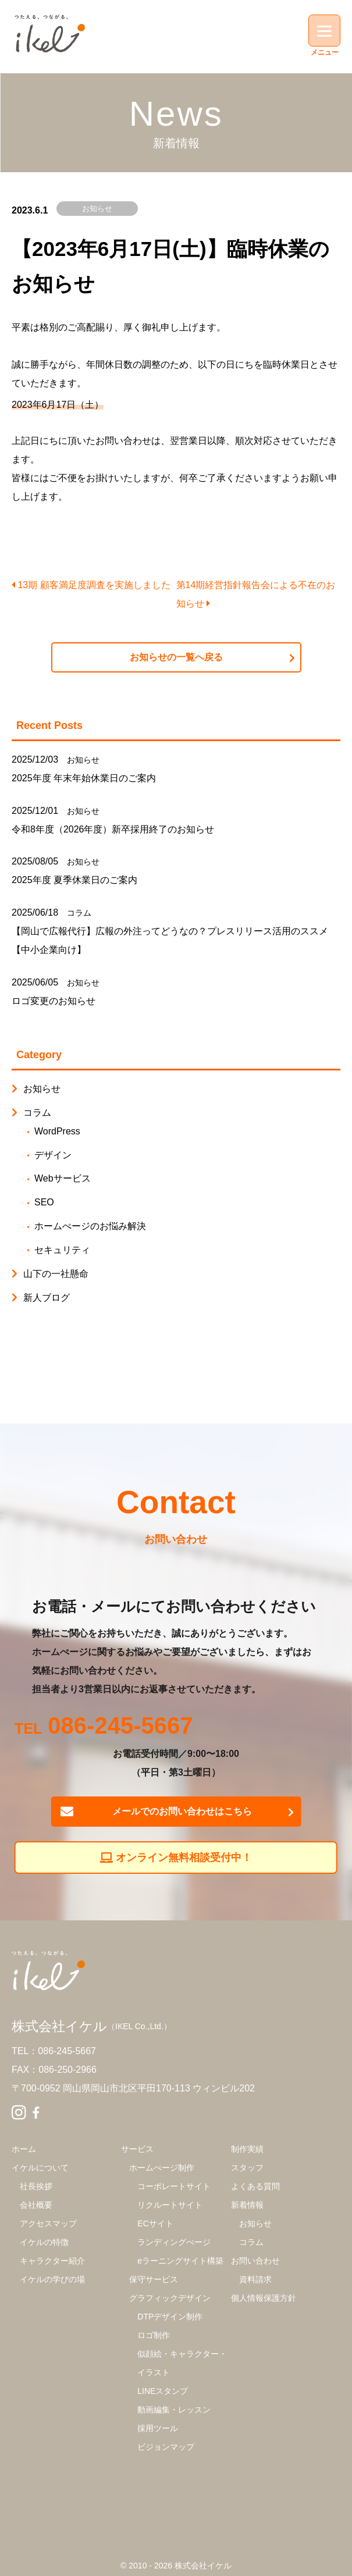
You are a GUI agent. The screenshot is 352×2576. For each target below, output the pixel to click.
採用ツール (157, 2428)
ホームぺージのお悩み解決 (90, 1226)
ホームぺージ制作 (161, 2167)
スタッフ (247, 2167)
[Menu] (324, 31)
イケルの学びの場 (52, 2279)
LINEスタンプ (162, 2391)
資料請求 (255, 2279)
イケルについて (40, 2167)
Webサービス (62, 1178)
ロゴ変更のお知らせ (53, 1001)
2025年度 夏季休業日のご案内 (74, 880)
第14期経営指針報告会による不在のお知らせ (256, 594)
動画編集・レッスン (174, 2409)
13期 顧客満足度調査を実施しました (91, 585)
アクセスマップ (48, 2223)
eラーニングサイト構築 (180, 2260)
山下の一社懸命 (55, 1274)
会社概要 (36, 2204)
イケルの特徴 (44, 2242)
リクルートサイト (169, 2204)
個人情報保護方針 (263, 2298)
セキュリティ (62, 1250)
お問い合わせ (255, 2260)
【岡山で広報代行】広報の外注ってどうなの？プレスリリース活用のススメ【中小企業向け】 (170, 940)
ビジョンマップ (165, 2447)
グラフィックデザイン (170, 2298)
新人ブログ (46, 1298)
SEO (44, 1202)
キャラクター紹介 (52, 2260)
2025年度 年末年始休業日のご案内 (84, 778)
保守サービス (153, 2279)
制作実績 (247, 2149)
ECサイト (155, 2223)
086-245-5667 (120, 1727)
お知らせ (97, 208)
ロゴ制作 (153, 2335)
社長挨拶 (36, 2186)
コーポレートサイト (174, 2186)
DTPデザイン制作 (169, 2316)
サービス (137, 2149)
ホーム (24, 2149)
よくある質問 (255, 2186)
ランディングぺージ (174, 2242)
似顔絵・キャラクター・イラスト (182, 2363)
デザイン (53, 1155)
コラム (79, 912)
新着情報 (247, 2204)
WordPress (57, 1131)
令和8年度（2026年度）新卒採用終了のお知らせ (113, 829)
